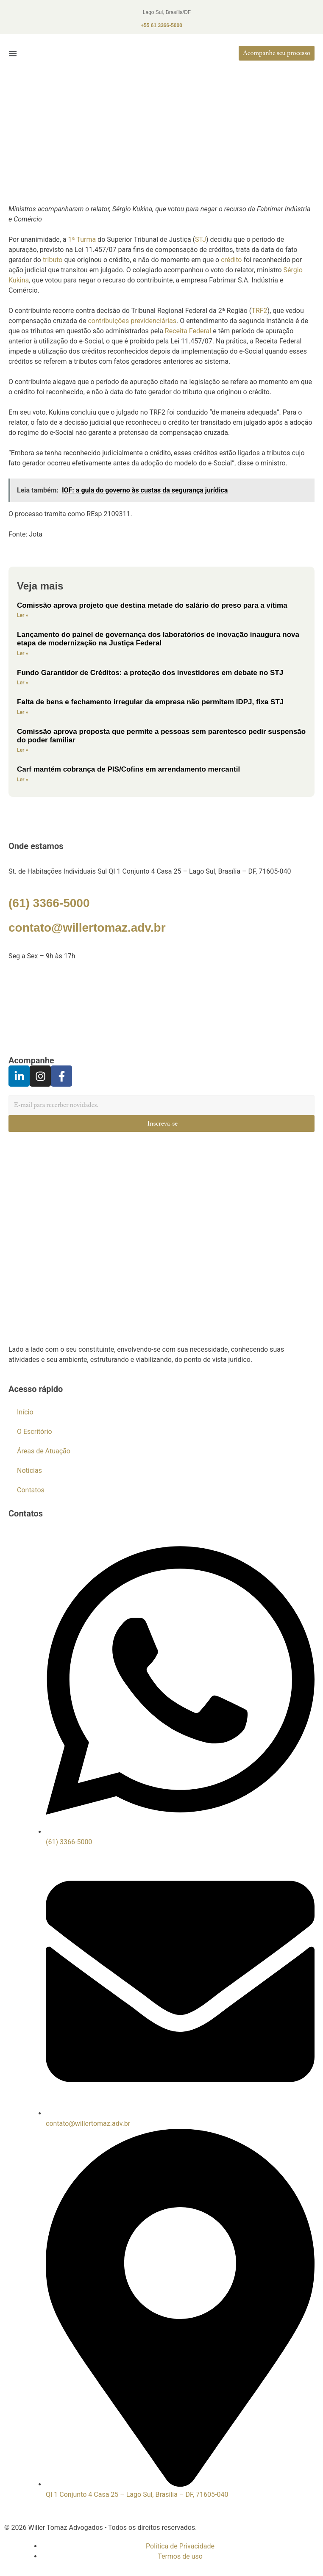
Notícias (29, 1470)
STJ (200, 239)
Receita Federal (188, 331)
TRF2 (259, 311)
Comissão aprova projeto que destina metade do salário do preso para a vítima (152, 605)
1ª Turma (82, 239)
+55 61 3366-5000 (161, 25)
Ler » (22, 615)
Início (25, 1412)
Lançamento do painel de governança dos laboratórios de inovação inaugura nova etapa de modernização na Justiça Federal (158, 639)
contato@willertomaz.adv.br (87, 927)
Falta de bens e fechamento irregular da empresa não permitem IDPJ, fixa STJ (150, 702)
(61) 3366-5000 (48, 903)
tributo (53, 260)
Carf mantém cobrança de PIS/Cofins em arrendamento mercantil (128, 769)
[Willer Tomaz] (161, 1008)
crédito (231, 260)
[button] (12, 53)
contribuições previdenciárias (132, 321)
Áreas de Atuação (43, 1451)
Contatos (31, 1490)
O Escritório (34, 1432)
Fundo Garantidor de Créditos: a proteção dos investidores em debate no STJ (150, 673)
